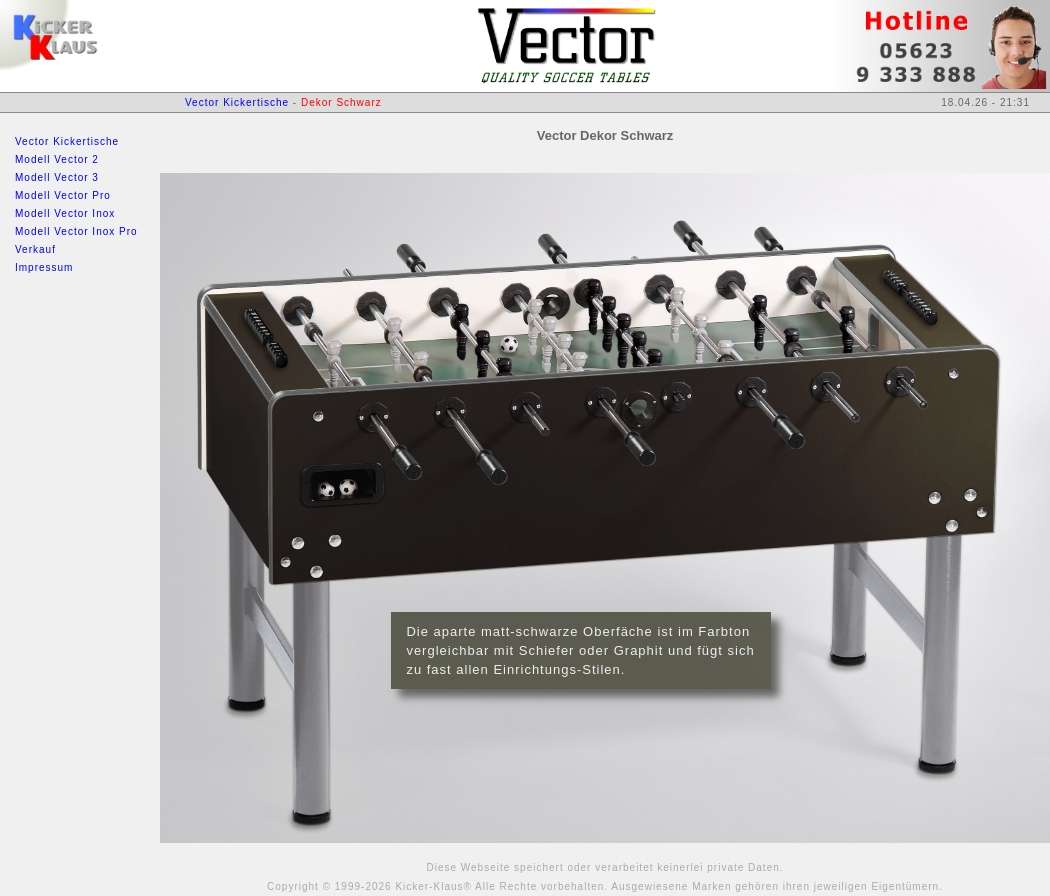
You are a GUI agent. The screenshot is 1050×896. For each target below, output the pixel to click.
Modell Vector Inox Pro (76, 231)
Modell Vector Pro (63, 195)
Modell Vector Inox (65, 213)
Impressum (44, 267)
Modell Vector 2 (57, 159)
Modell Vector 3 (57, 177)
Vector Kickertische (67, 141)
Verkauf (35, 249)
